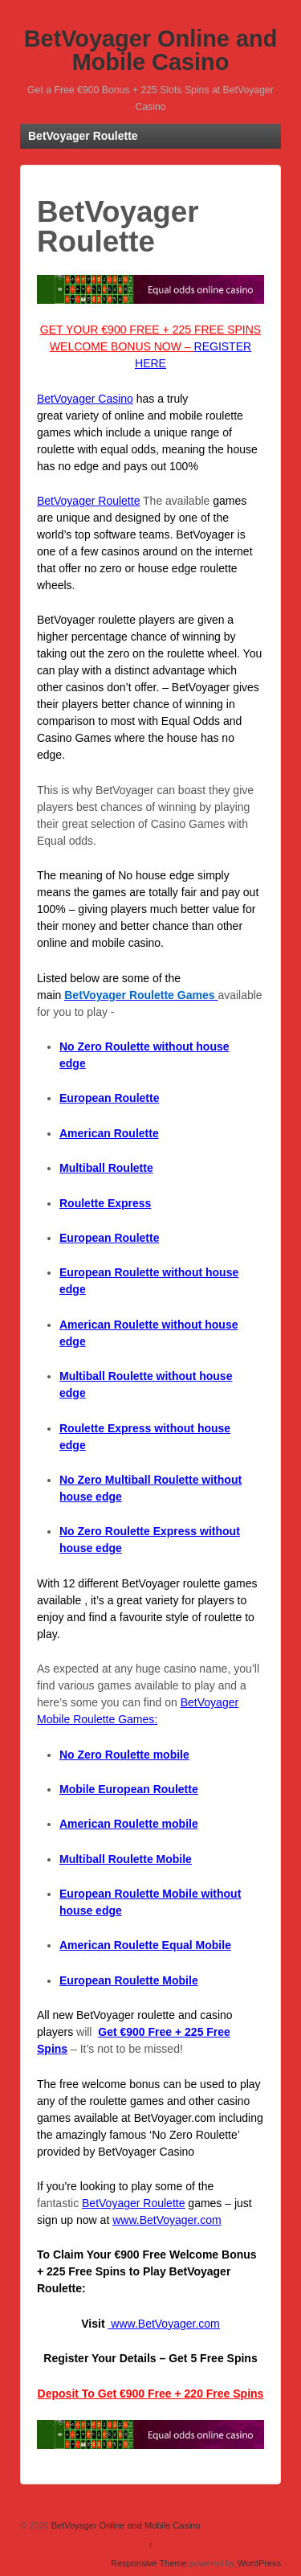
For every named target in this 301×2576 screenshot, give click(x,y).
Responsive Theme (149, 2563)
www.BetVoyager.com (166, 2220)
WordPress (259, 2563)
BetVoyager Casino (85, 398)
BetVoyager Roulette (88, 500)
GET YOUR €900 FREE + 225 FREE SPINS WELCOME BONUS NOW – (150, 346)
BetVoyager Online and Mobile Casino (151, 50)
